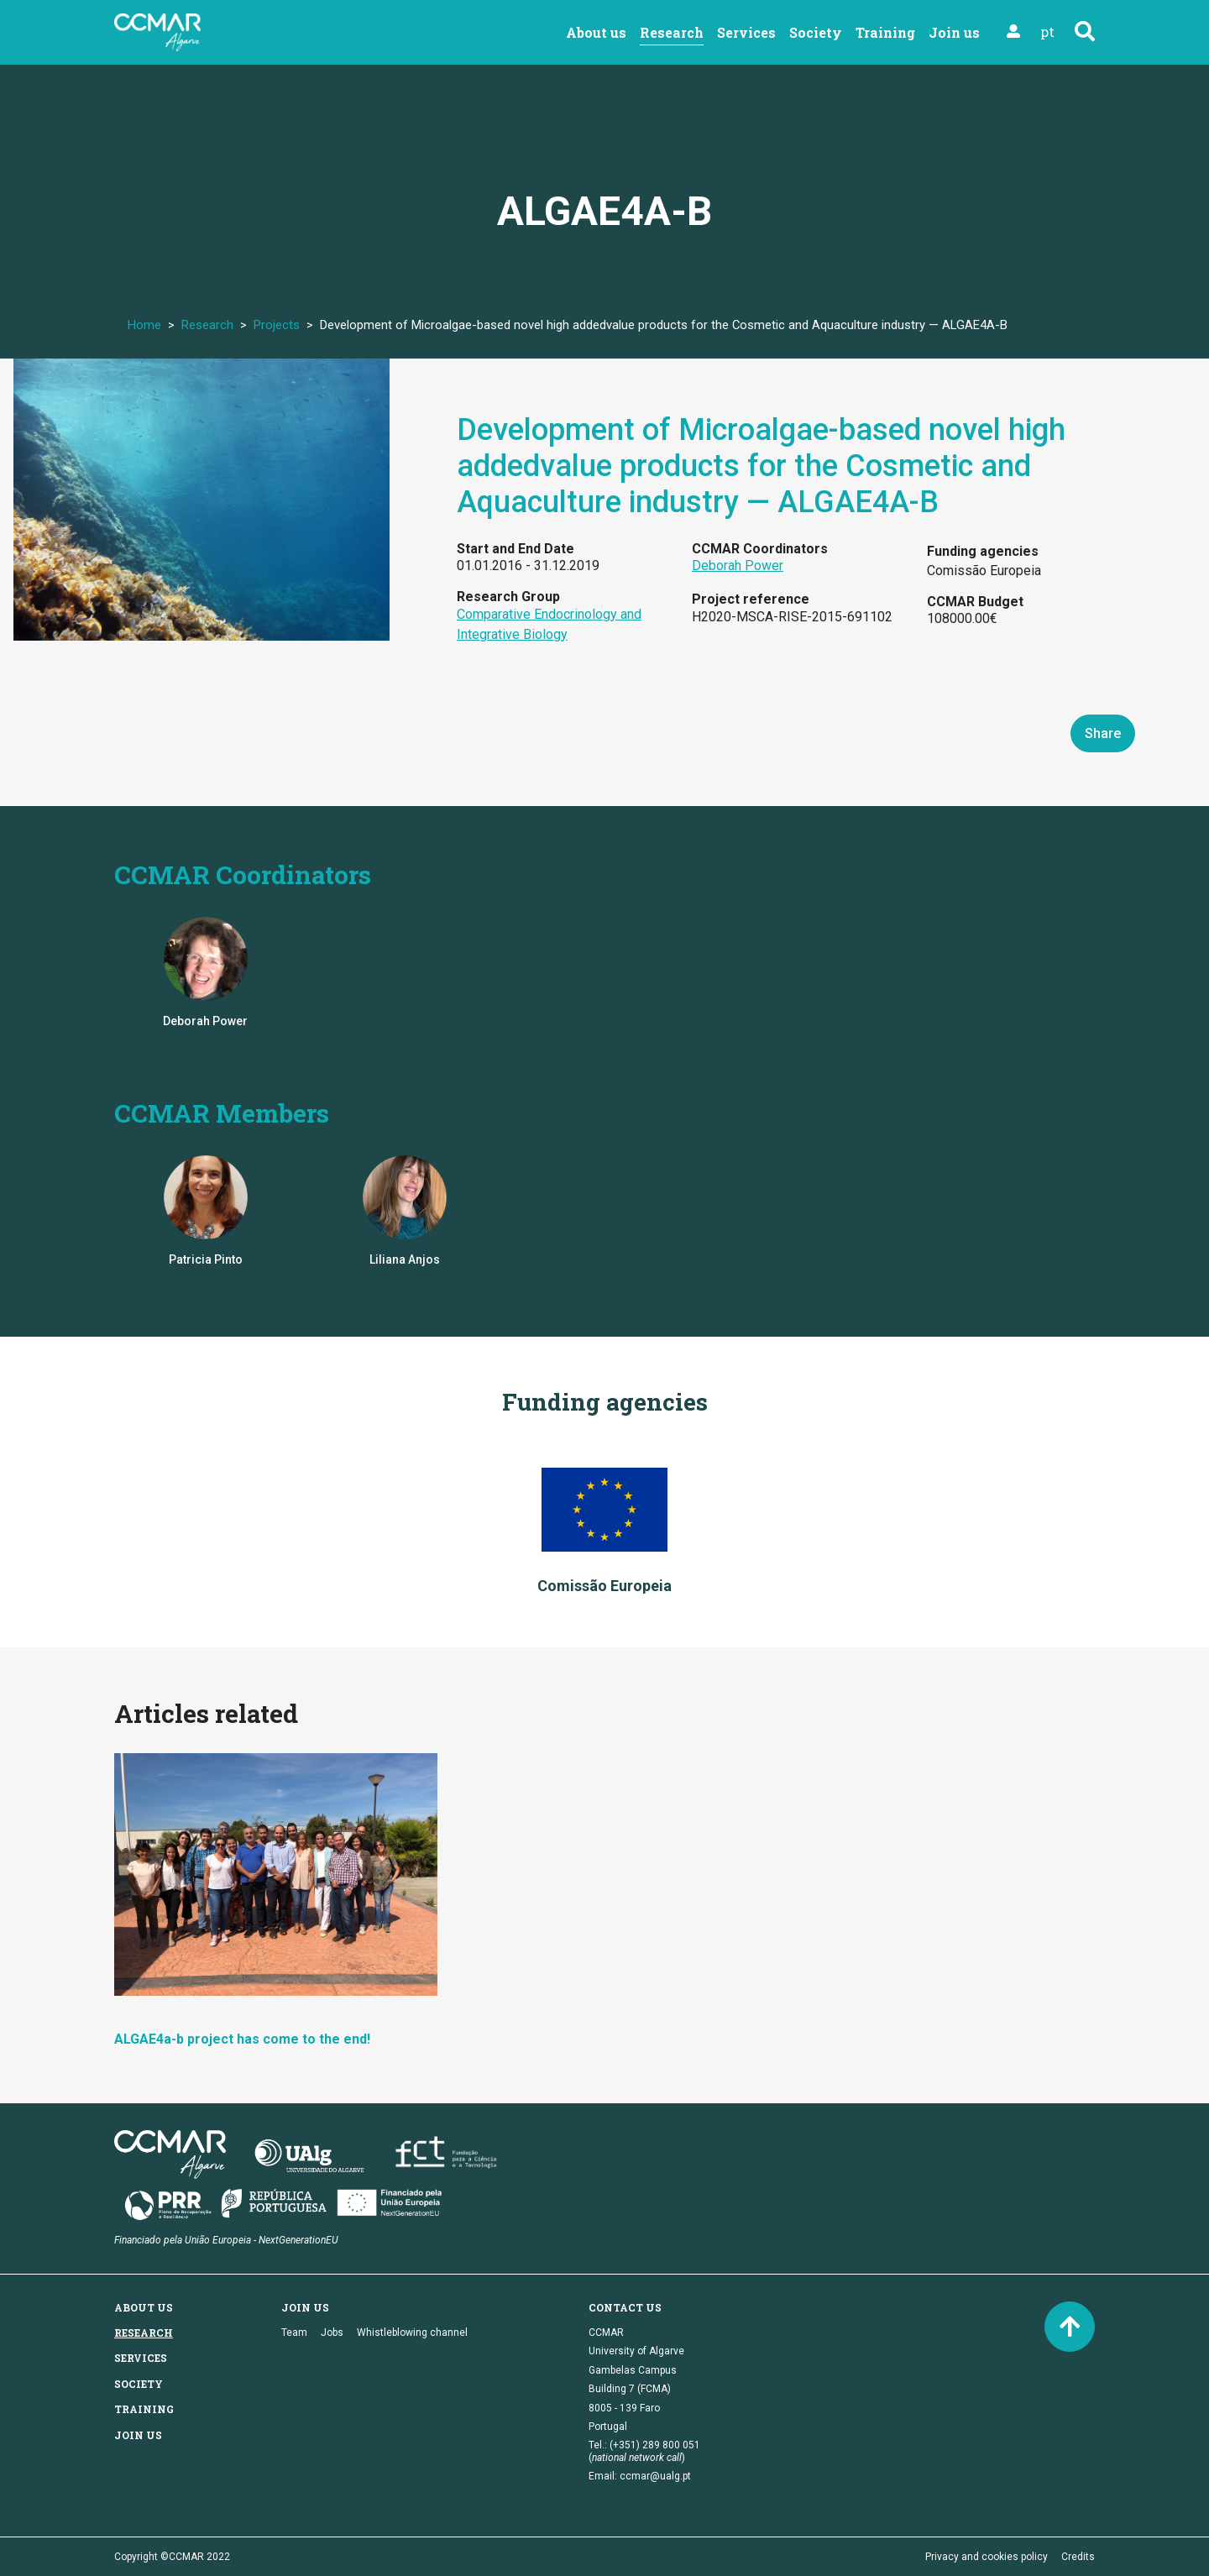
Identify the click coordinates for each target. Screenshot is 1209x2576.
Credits (1078, 2557)
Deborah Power (737, 565)
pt (1047, 31)
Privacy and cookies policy (986, 2557)
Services (746, 32)
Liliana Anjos (404, 1259)
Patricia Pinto (206, 1259)
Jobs (332, 2332)
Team (294, 2332)
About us (596, 32)
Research (672, 32)
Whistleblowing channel (412, 2332)
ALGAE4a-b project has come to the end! (242, 2039)
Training (885, 32)
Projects (277, 324)
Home (144, 324)
